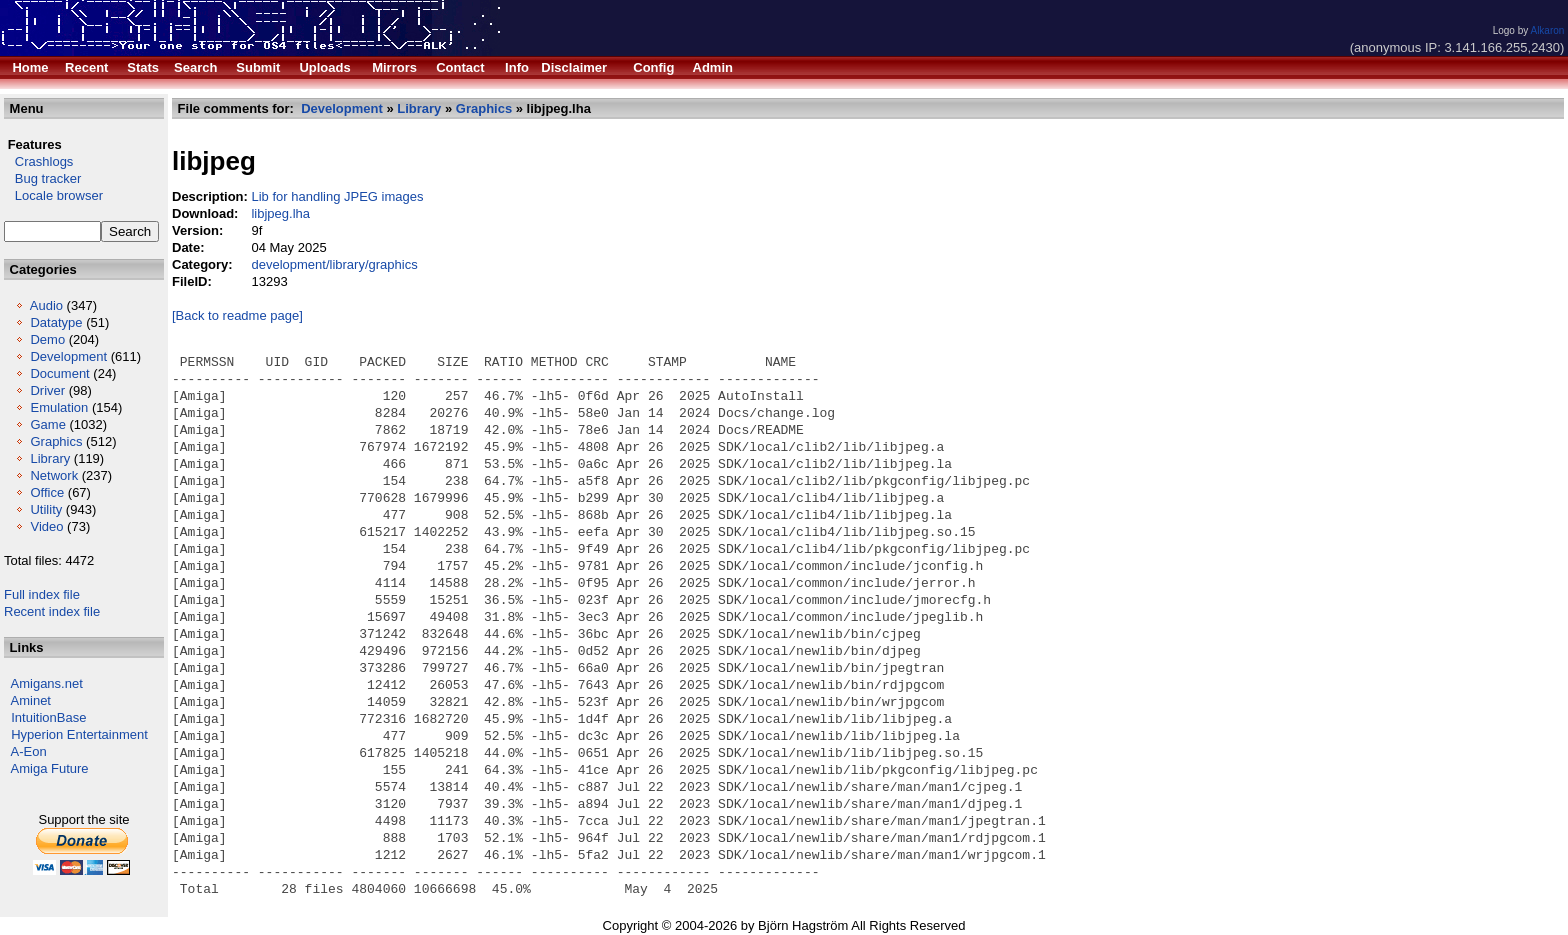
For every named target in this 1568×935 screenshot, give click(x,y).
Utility (46, 509)
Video (46, 526)
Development (68, 356)
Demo (47, 339)
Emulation (59, 407)
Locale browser (53, 195)
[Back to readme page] (237, 315)
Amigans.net (47, 683)
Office (47, 492)
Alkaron (1547, 30)
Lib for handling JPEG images (337, 196)
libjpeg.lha (280, 213)
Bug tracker (42, 178)
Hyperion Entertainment (79, 734)
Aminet (31, 700)
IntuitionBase (48, 717)
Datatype (56, 322)
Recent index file (52, 611)
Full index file (42, 594)
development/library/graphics (334, 264)
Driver (47, 390)
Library (50, 458)
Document (59, 373)
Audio (46, 305)
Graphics (56, 441)
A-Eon (29, 751)
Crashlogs (38, 161)
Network (54, 475)
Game (47, 424)
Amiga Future (50, 768)
